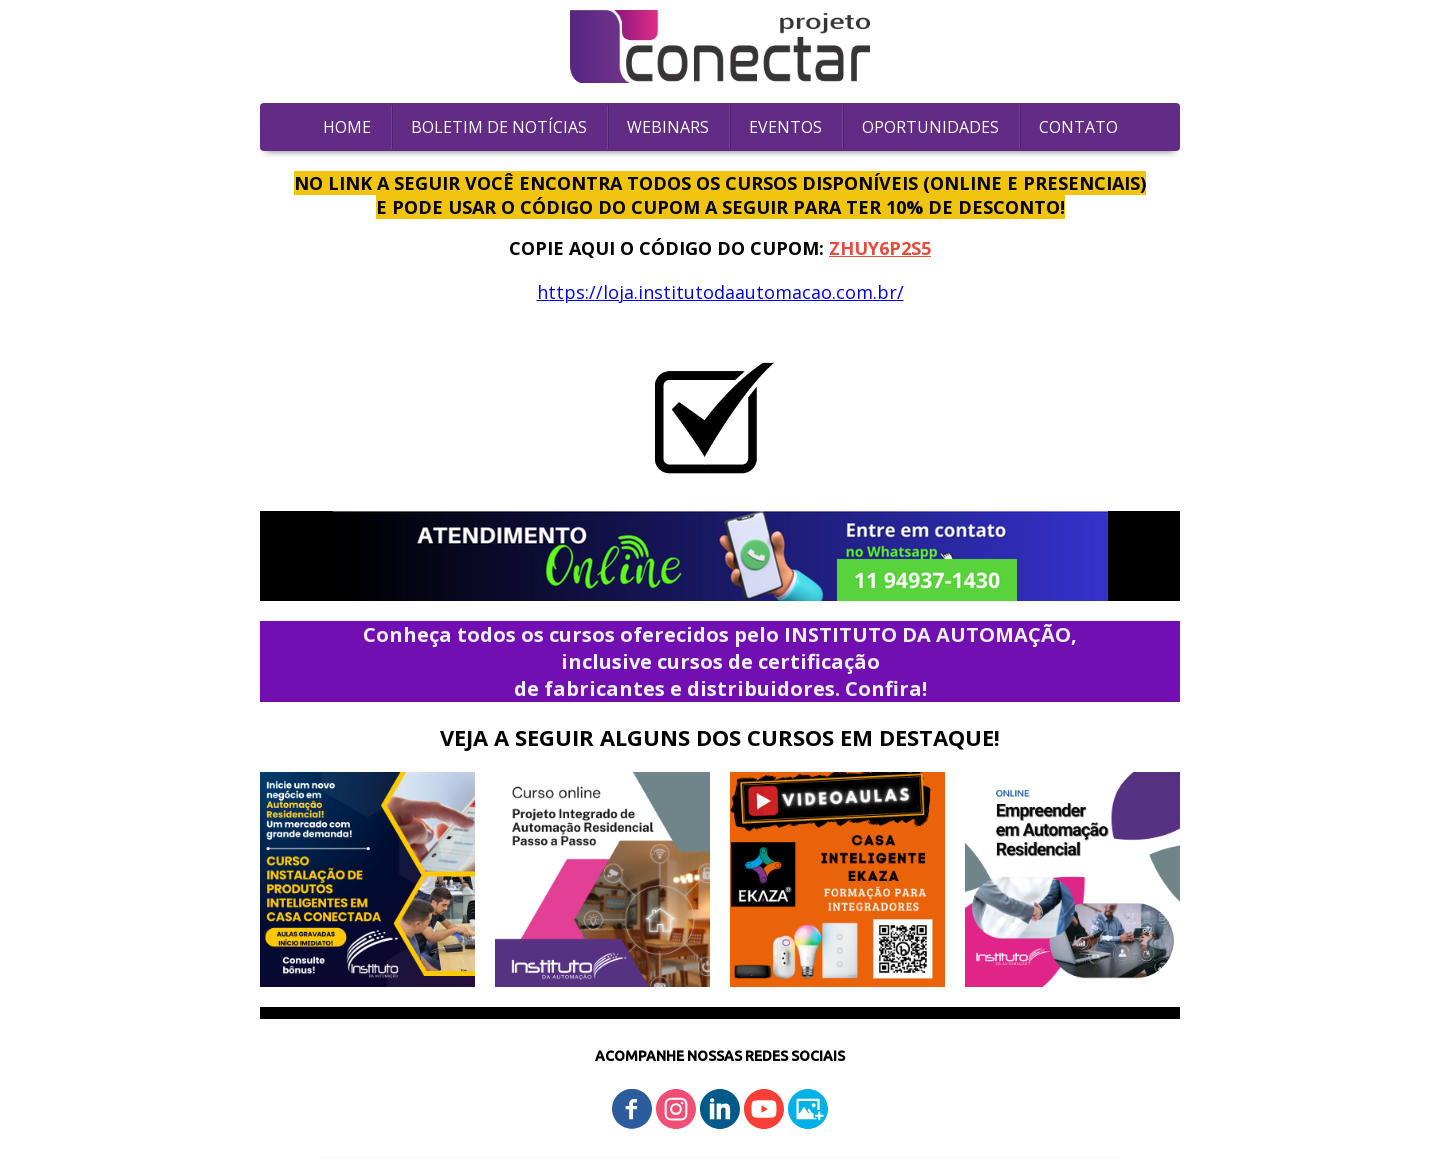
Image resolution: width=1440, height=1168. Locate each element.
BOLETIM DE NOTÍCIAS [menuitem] (499, 127)
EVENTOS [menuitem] (785, 127)
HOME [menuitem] (347, 127)
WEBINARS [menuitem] (668, 127)
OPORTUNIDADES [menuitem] (930, 127)
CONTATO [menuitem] (1078, 127)
